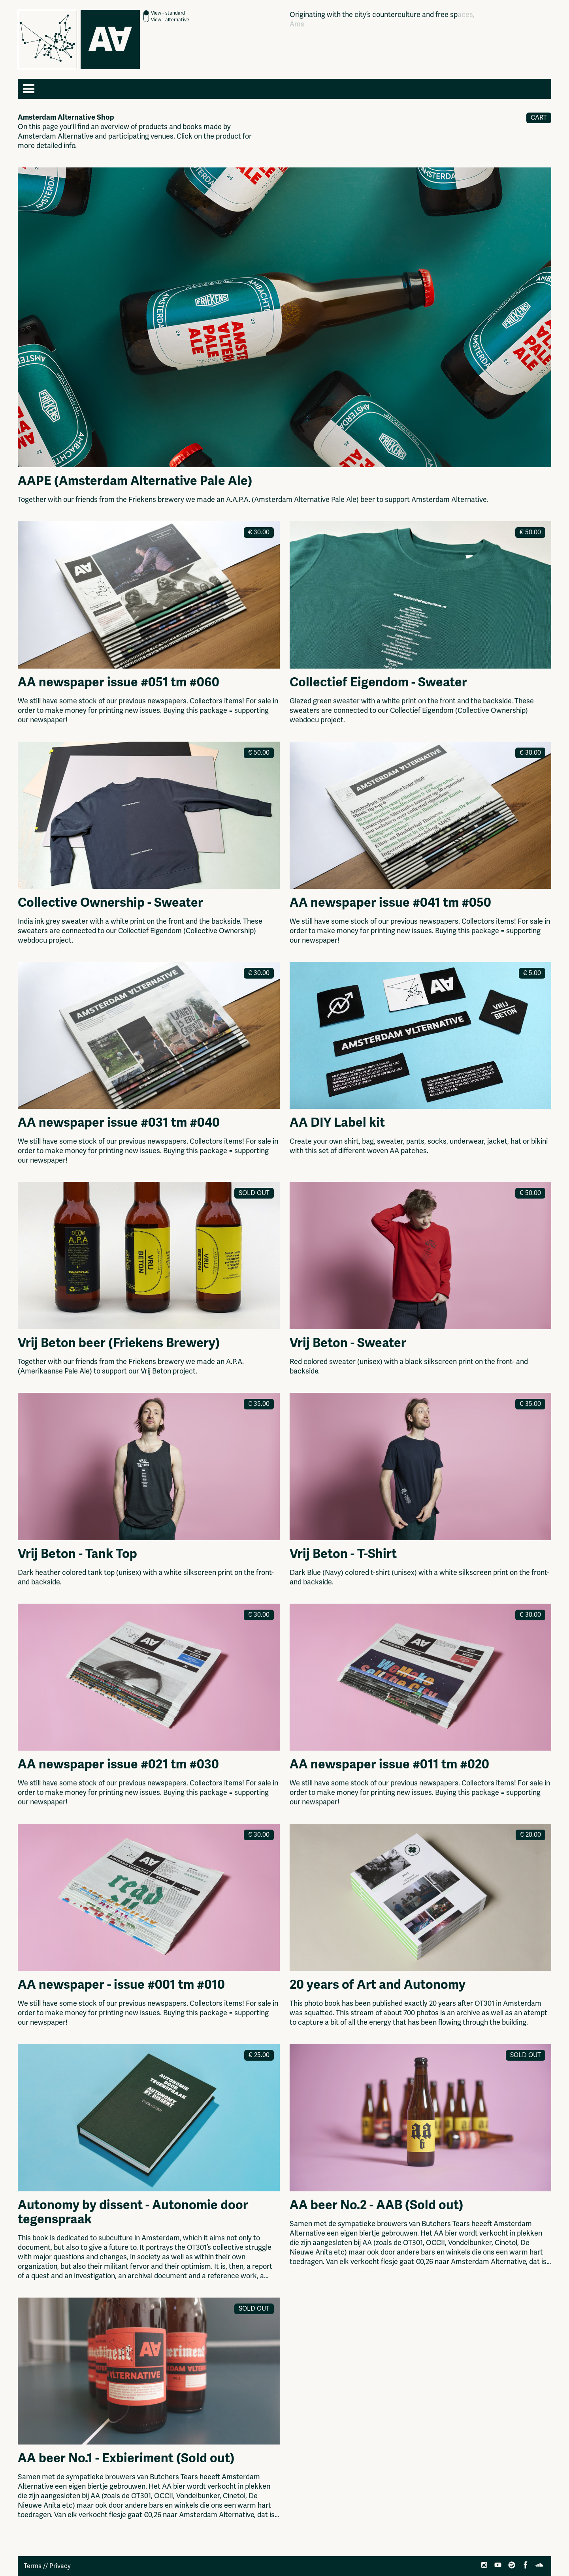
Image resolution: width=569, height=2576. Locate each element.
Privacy (60, 2566)
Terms (32, 2566)
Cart (539, 118)
